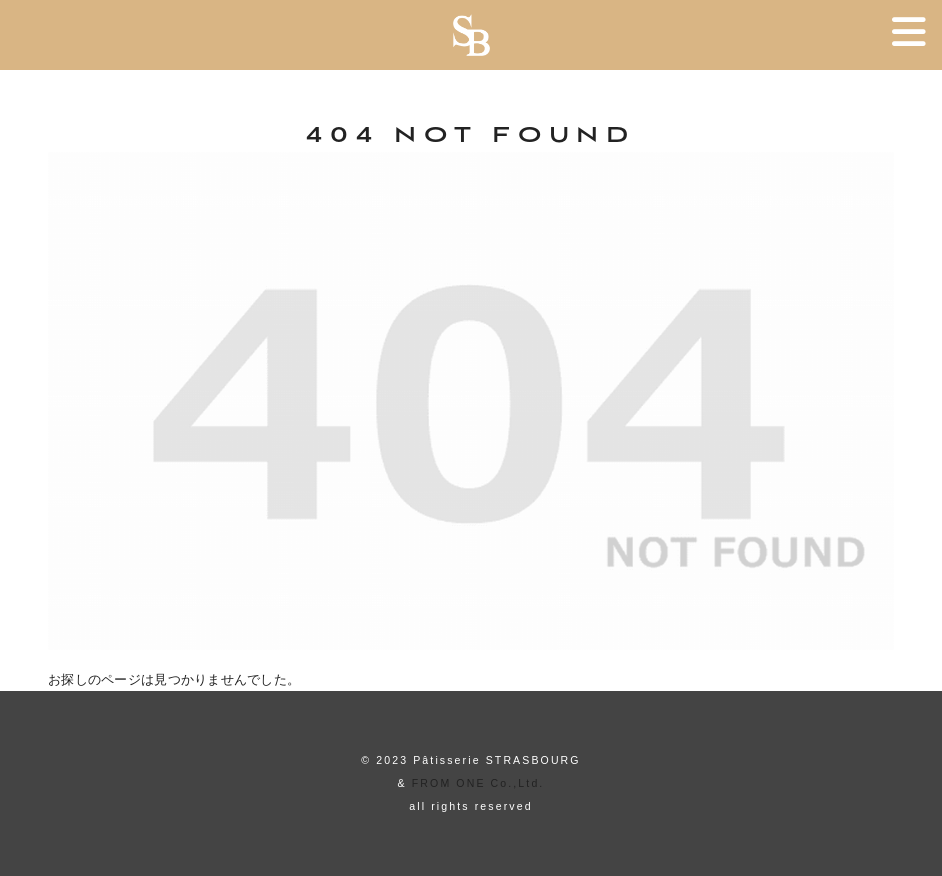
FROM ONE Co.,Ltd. (478, 783)
